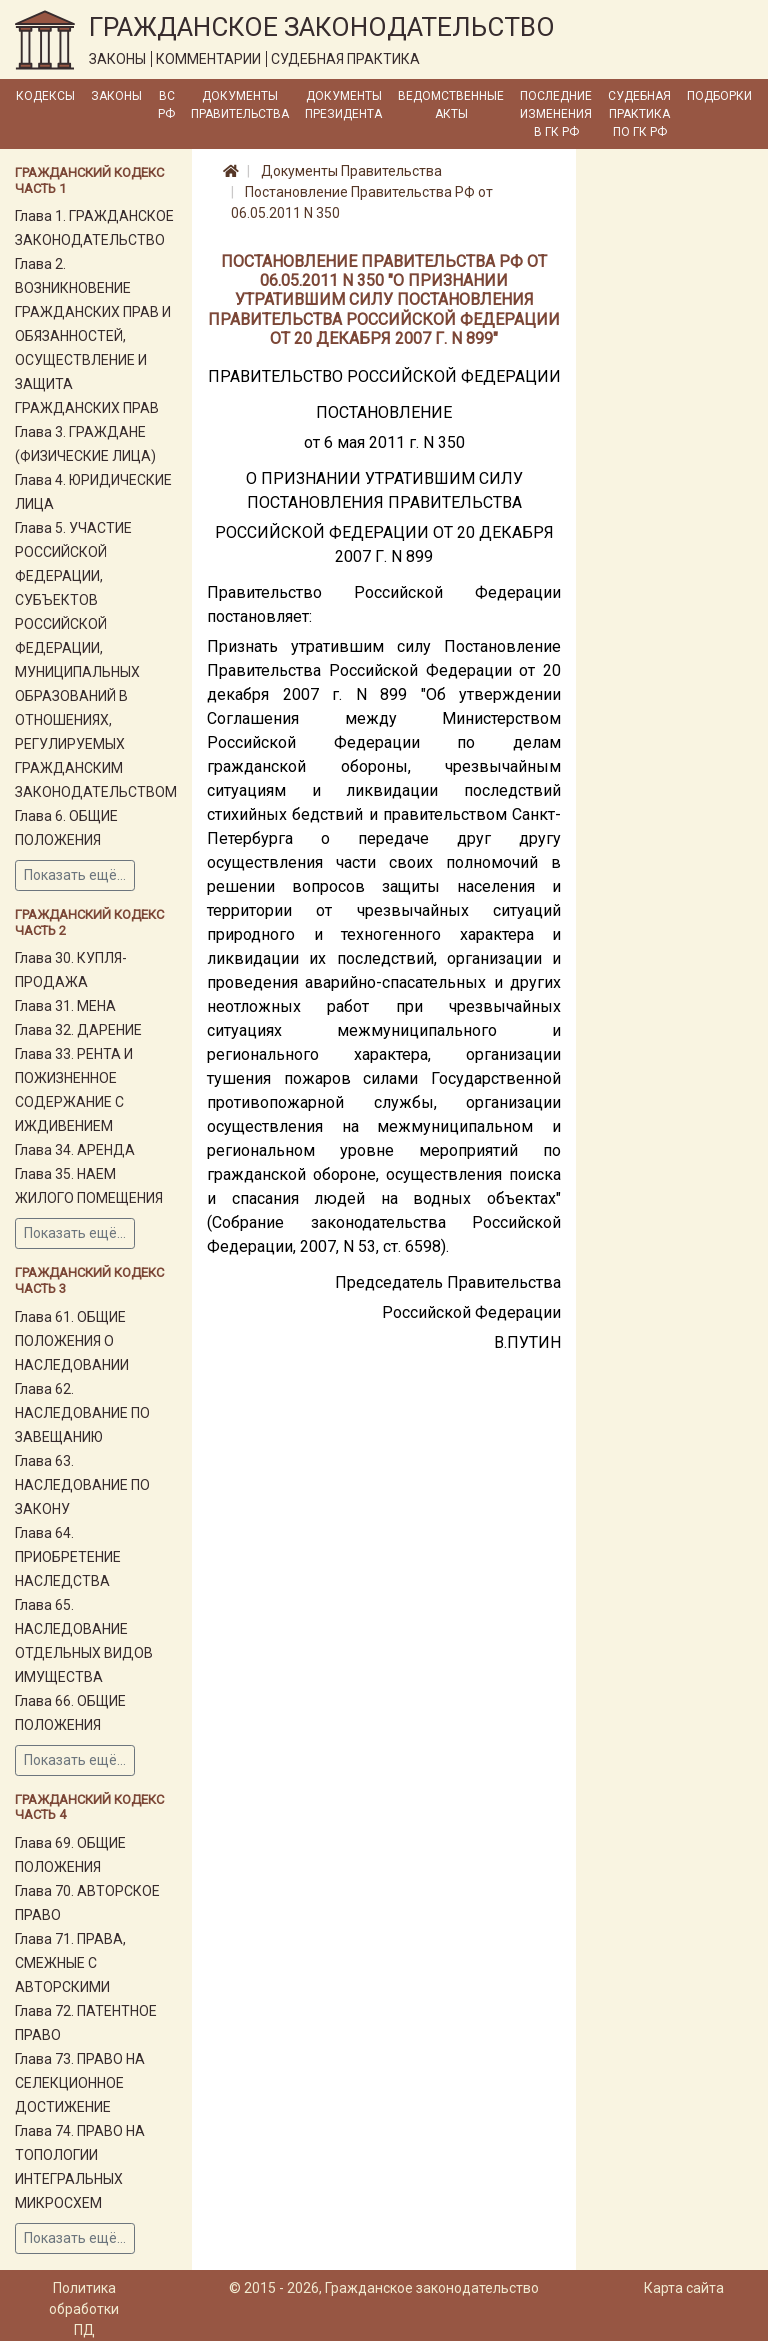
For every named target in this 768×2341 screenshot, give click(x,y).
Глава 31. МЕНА (65, 1006)
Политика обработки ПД (84, 2309)
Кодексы (45, 96)
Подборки (719, 96)
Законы (116, 96)
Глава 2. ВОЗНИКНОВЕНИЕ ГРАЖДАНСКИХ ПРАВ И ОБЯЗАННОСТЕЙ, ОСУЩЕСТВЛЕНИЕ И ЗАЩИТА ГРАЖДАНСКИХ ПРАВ (93, 336)
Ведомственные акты (451, 105)
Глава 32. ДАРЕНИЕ (78, 1030)
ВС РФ (166, 105)
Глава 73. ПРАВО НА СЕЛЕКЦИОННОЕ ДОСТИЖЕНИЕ (80, 2083)
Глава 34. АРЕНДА (75, 1150)
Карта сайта (684, 2288)
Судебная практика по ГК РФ (639, 114)
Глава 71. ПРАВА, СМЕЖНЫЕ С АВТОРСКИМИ (70, 1963)
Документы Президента (343, 105)
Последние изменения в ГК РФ (556, 114)
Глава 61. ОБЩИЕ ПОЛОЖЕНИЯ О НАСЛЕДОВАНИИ (72, 1341)
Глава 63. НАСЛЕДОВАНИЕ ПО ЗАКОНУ (82, 1485)
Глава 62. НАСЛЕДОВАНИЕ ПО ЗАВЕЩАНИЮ (82, 1413)
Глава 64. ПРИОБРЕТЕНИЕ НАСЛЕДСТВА (68, 1557)
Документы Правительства (240, 105)
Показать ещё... (75, 875)
